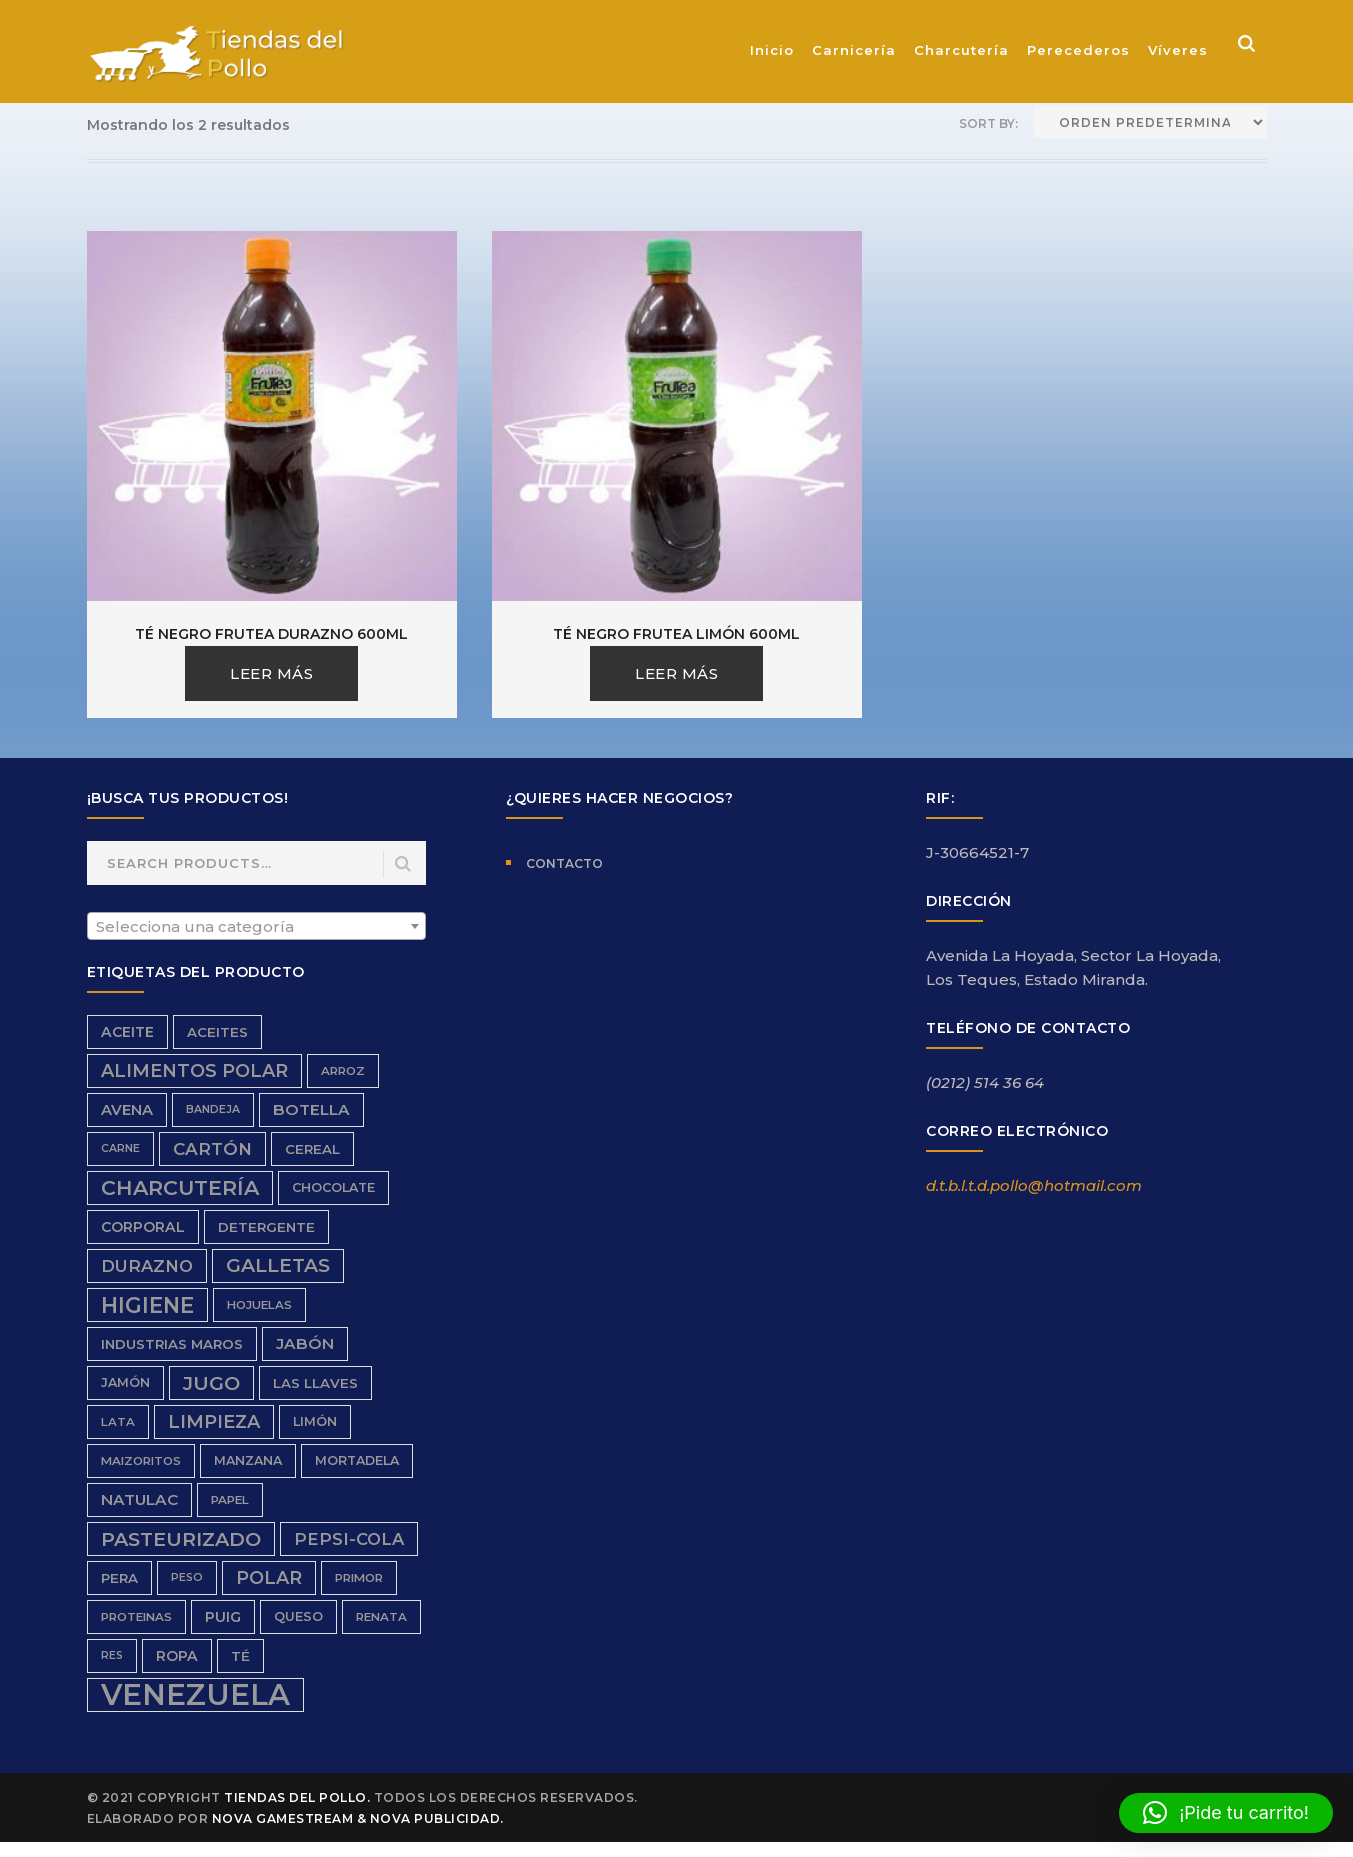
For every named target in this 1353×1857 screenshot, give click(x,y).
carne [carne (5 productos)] (120, 1148)
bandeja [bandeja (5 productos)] (213, 1109)
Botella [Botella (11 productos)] (311, 1109)
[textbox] (257, 927)
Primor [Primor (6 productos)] (359, 1578)
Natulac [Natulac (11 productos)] (139, 1499)
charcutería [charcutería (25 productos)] (180, 1187)
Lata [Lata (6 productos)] (118, 1422)
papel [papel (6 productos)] (230, 1500)
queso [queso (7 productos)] (298, 1616)
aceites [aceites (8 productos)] (217, 1032)
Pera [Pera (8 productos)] (119, 1578)
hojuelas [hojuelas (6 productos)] (259, 1305)
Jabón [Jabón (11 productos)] (305, 1343)
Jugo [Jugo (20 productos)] (211, 1383)
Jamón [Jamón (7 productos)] (125, 1382)
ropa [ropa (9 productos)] (177, 1656)
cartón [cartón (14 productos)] (212, 1149)
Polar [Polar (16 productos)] (269, 1577)
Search (403, 864)
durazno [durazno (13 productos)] (147, 1266)
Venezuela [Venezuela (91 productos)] (195, 1695)
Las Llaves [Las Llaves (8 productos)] (315, 1383)
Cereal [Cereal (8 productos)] (312, 1149)
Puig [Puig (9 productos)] (223, 1617)
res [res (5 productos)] (112, 1655)
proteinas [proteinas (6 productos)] (136, 1617)
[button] (1226, 1813)
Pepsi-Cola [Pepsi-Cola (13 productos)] (349, 1539)
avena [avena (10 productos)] (127, 1110)
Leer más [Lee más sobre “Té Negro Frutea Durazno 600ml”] (271, 673)
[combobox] (257, 926)
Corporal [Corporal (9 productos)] (143, 1227)
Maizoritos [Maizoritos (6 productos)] (141, 1461)
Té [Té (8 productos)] (240, 1656)
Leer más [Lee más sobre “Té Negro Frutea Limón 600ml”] (676, 673)
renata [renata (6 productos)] (381, 1617)
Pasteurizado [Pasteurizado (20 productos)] (181, 1539)
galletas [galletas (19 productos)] (278, 1265)
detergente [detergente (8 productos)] (266, 1227)
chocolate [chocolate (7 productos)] (333, 1187)
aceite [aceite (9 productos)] (127, 1032)
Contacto (564, 863)
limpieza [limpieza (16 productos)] (214, 1421)
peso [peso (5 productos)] (187, 1577)
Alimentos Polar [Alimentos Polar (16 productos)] (194, 1070)
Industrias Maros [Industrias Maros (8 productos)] (172, 1344)
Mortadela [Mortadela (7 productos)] (357, 1460)
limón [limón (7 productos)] (315, 1421)
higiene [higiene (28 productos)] (147, 1305)
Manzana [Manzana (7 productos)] (248, 1460)
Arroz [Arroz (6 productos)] (343, 1071)
